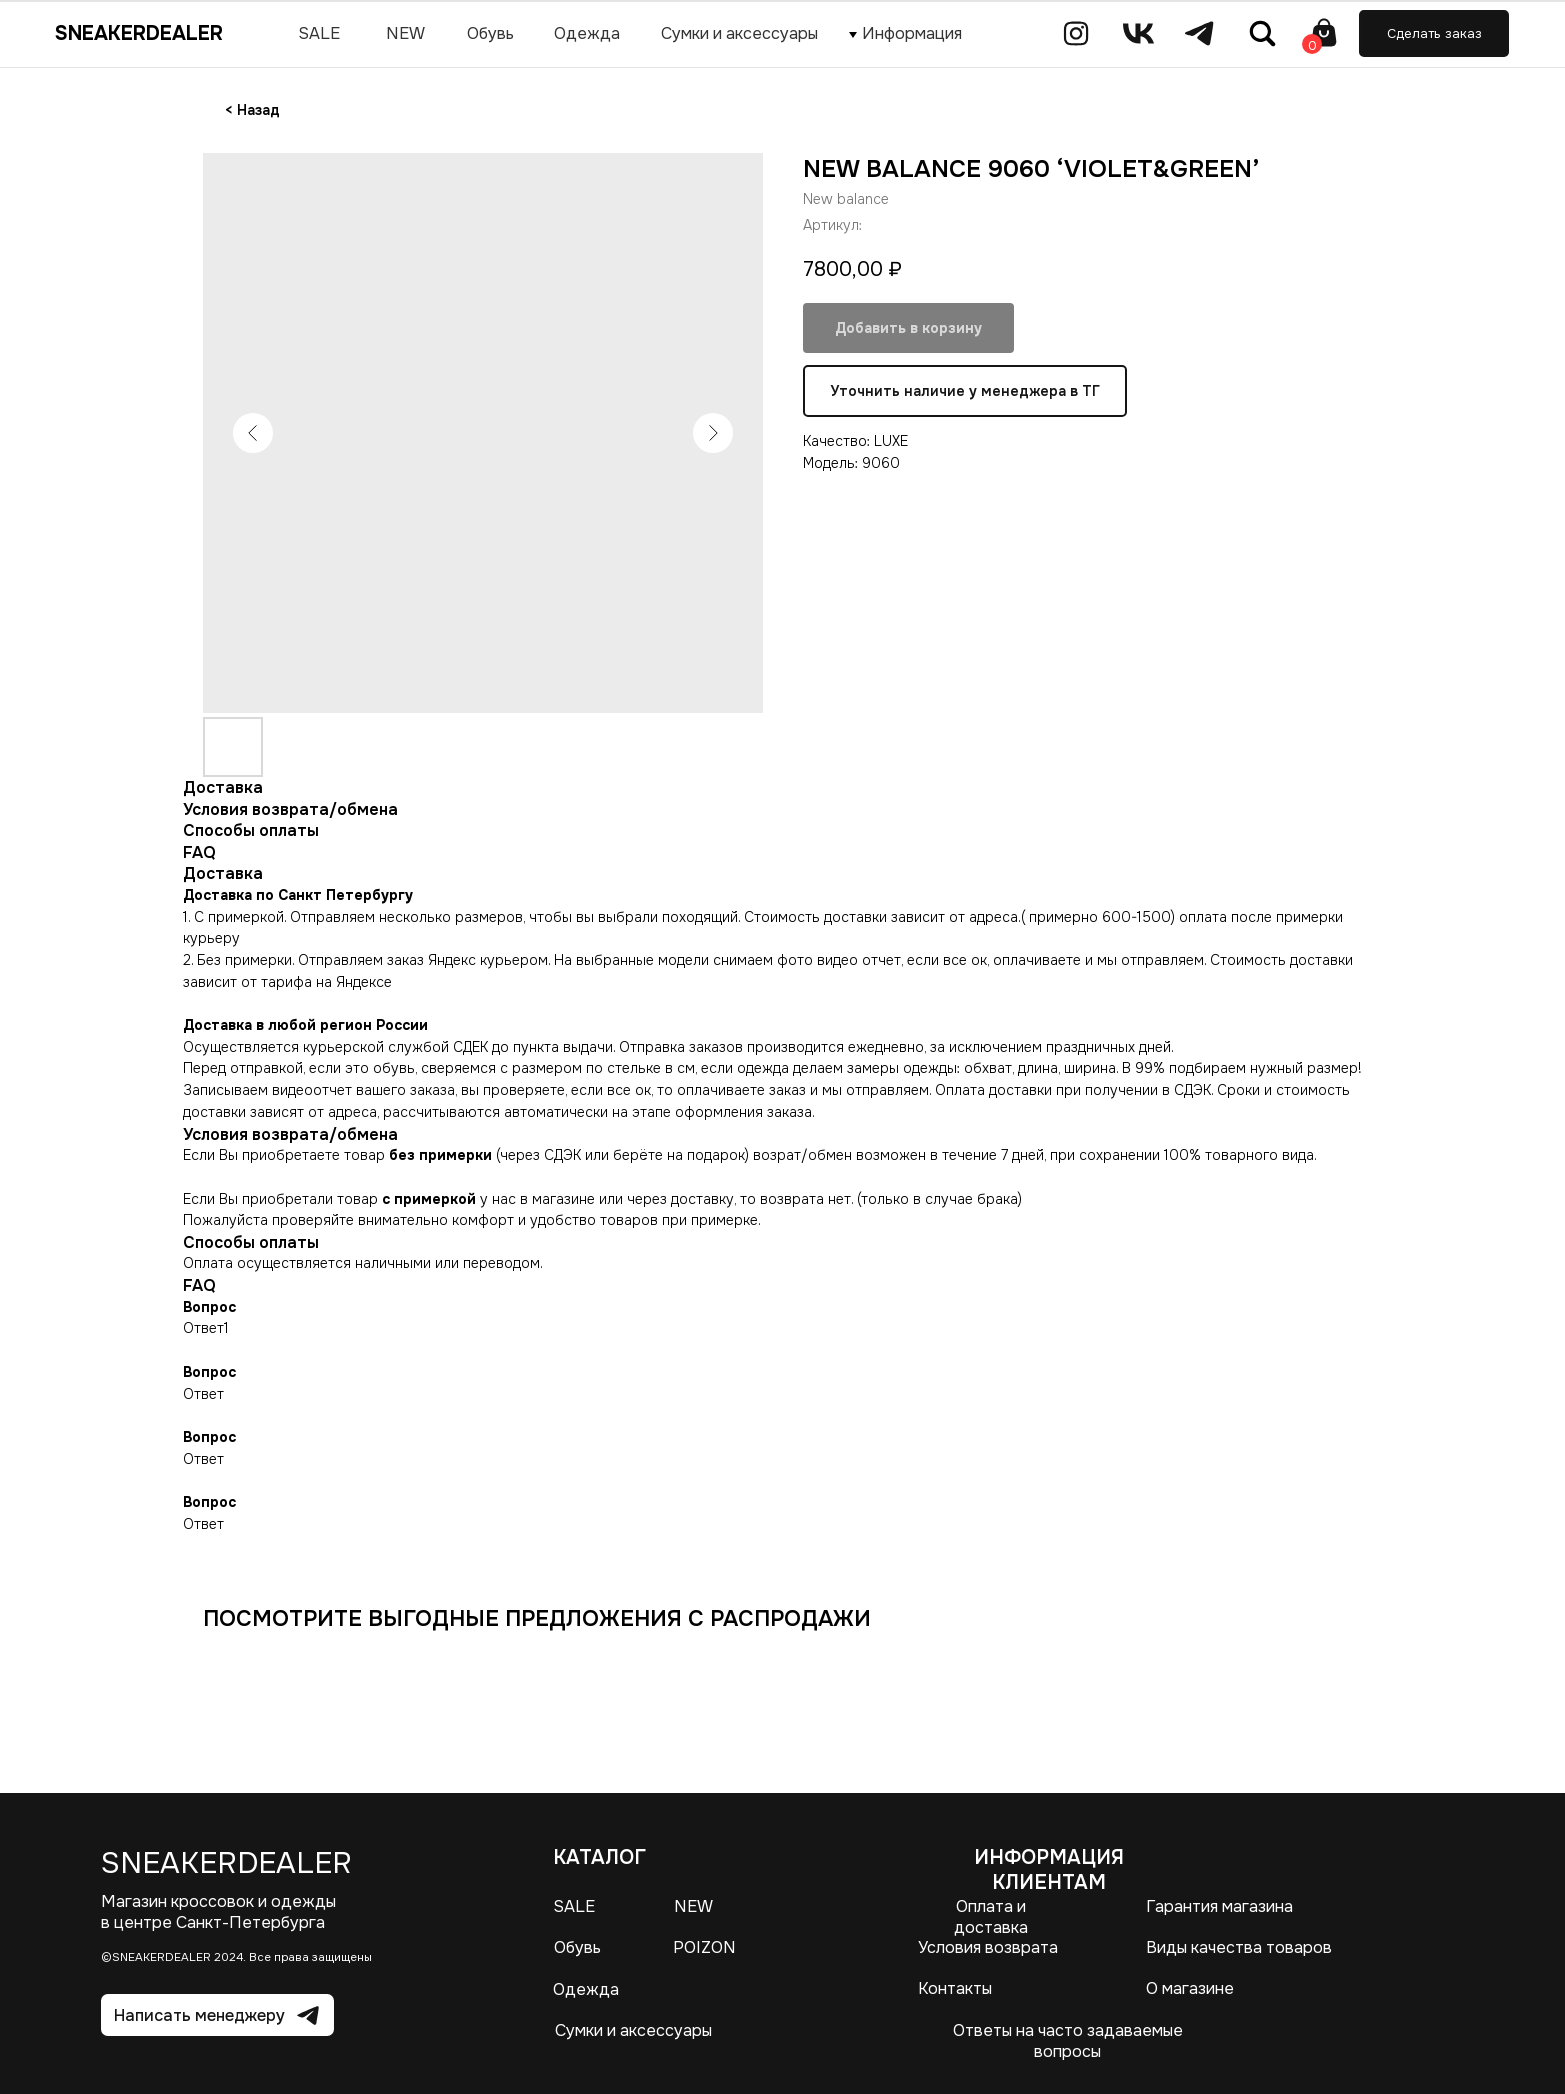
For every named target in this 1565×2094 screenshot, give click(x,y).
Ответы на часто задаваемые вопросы (1068, 2041)
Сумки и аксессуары (633, 2030)
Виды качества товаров (1239, 1947)
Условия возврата (988, 1947)
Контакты (955, 1988)
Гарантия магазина (1219, 1906)
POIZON (704, 1947)
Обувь (577, 1947)
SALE (574, 1906)
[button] (1434, 33)
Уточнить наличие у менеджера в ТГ (965, 391)
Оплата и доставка (991, 1917)
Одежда (586, 1989)
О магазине (1190, 1988)
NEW (693, 1906)
